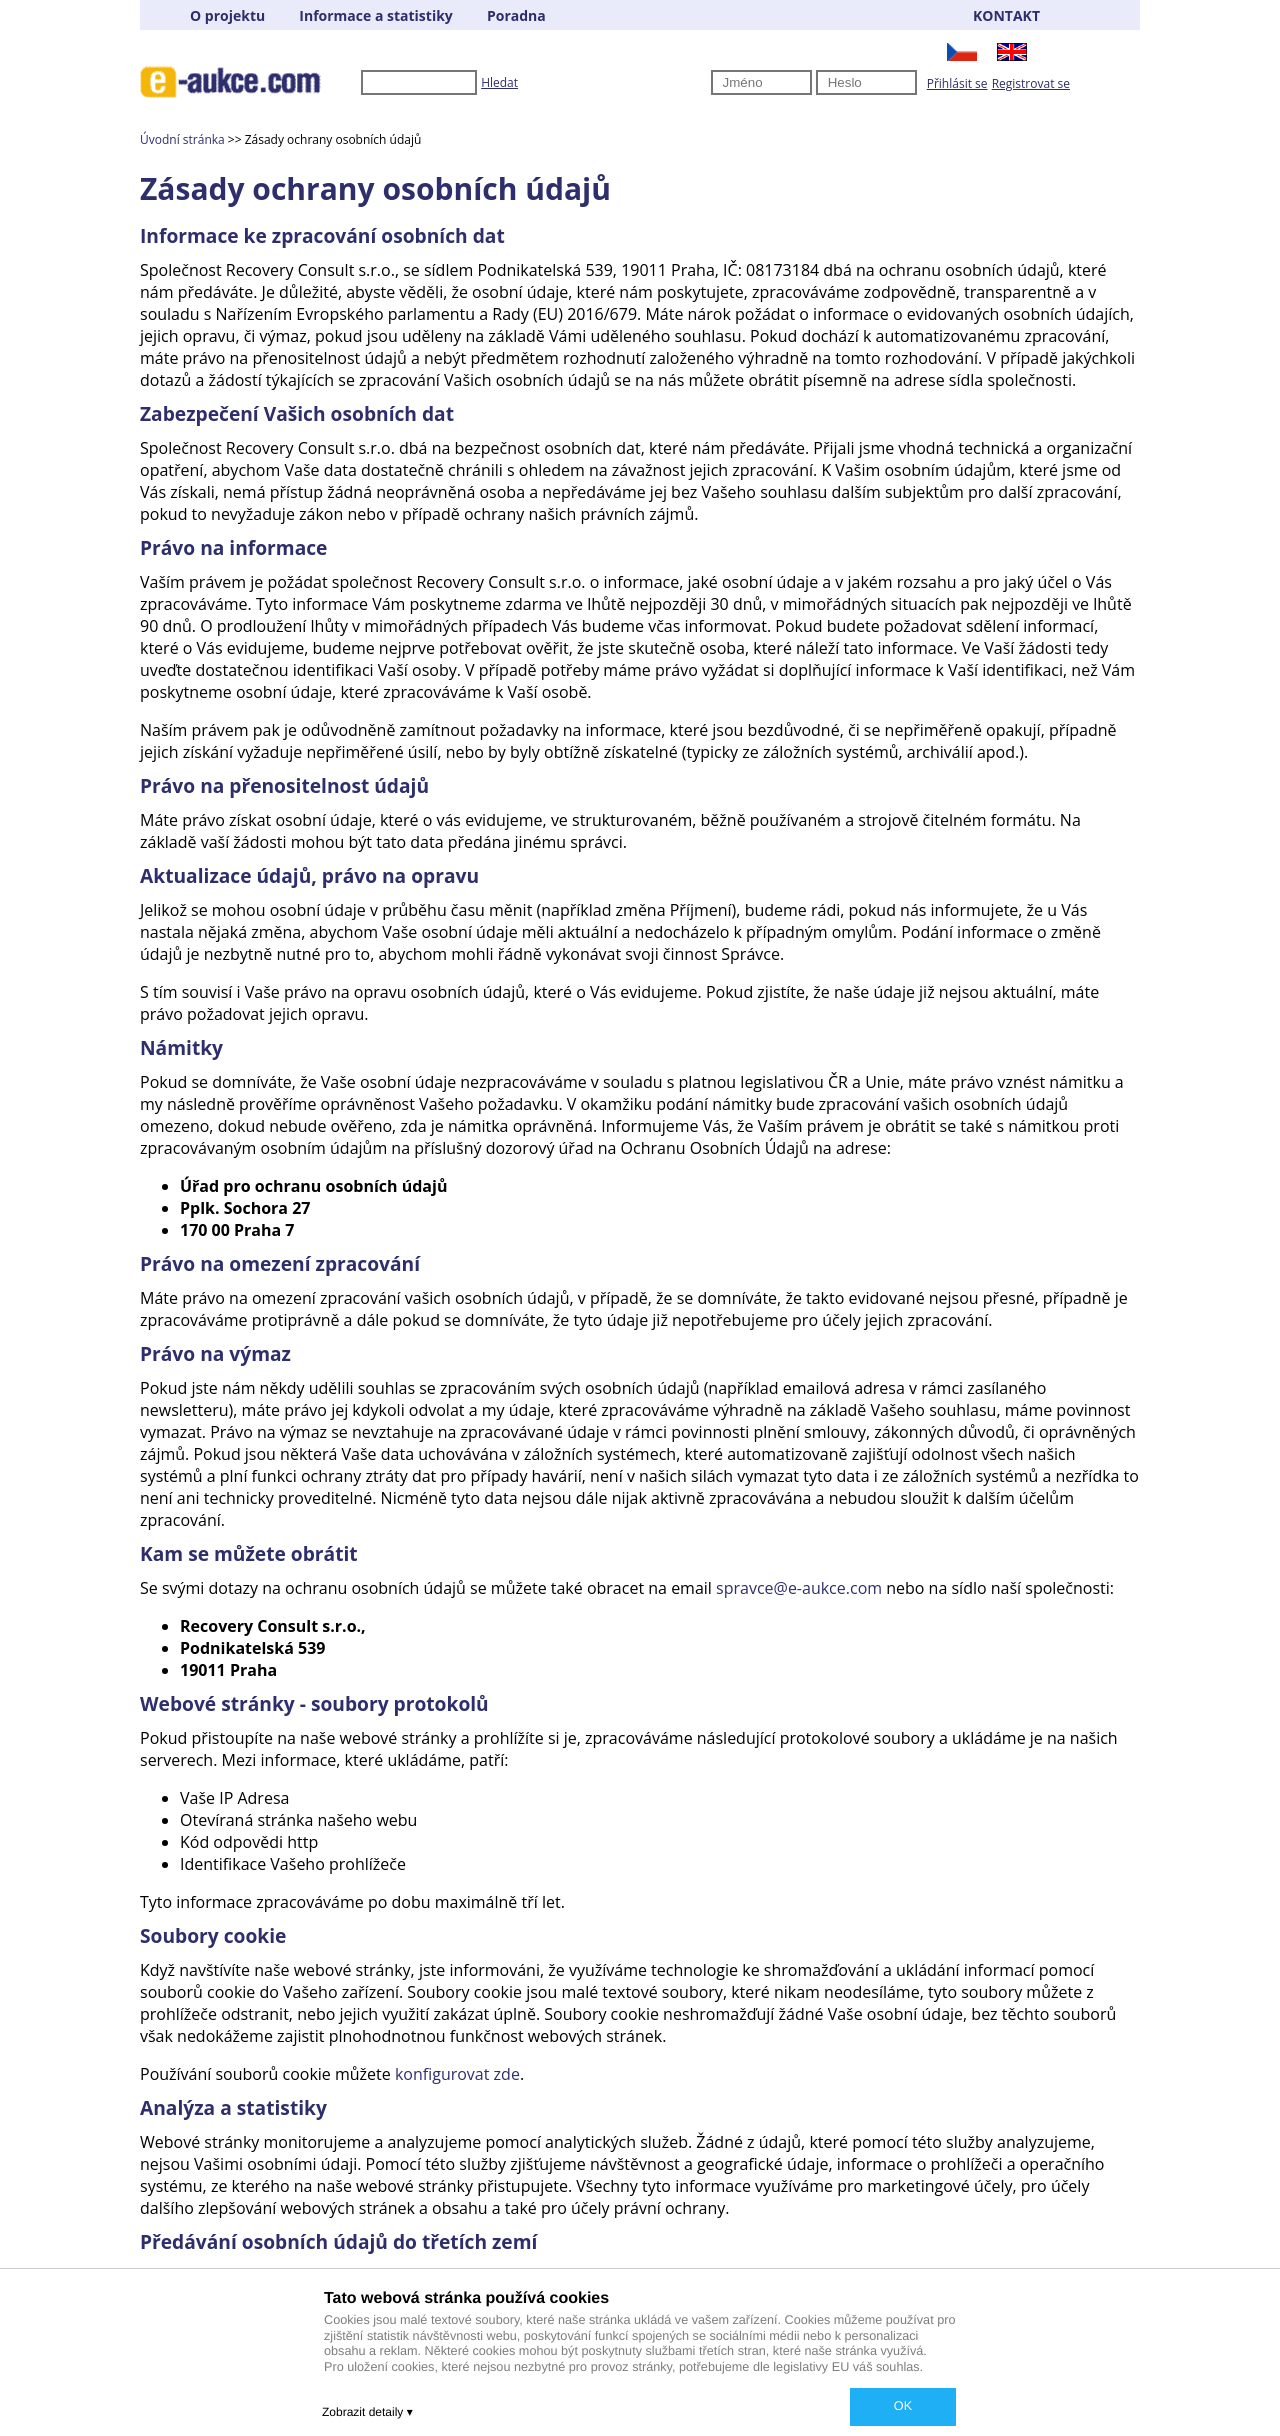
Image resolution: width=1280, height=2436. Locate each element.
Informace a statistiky (375, 15)
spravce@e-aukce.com (799, 1588)
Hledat (499, 82)
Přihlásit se (957, 83)
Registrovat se (1031, 83)
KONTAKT (1006, 15)
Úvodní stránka (182, 139)
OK (903, 2406)
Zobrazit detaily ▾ (367, 2412)
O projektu (227, 15)
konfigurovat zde (457, 2074)
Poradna (516, 15)
